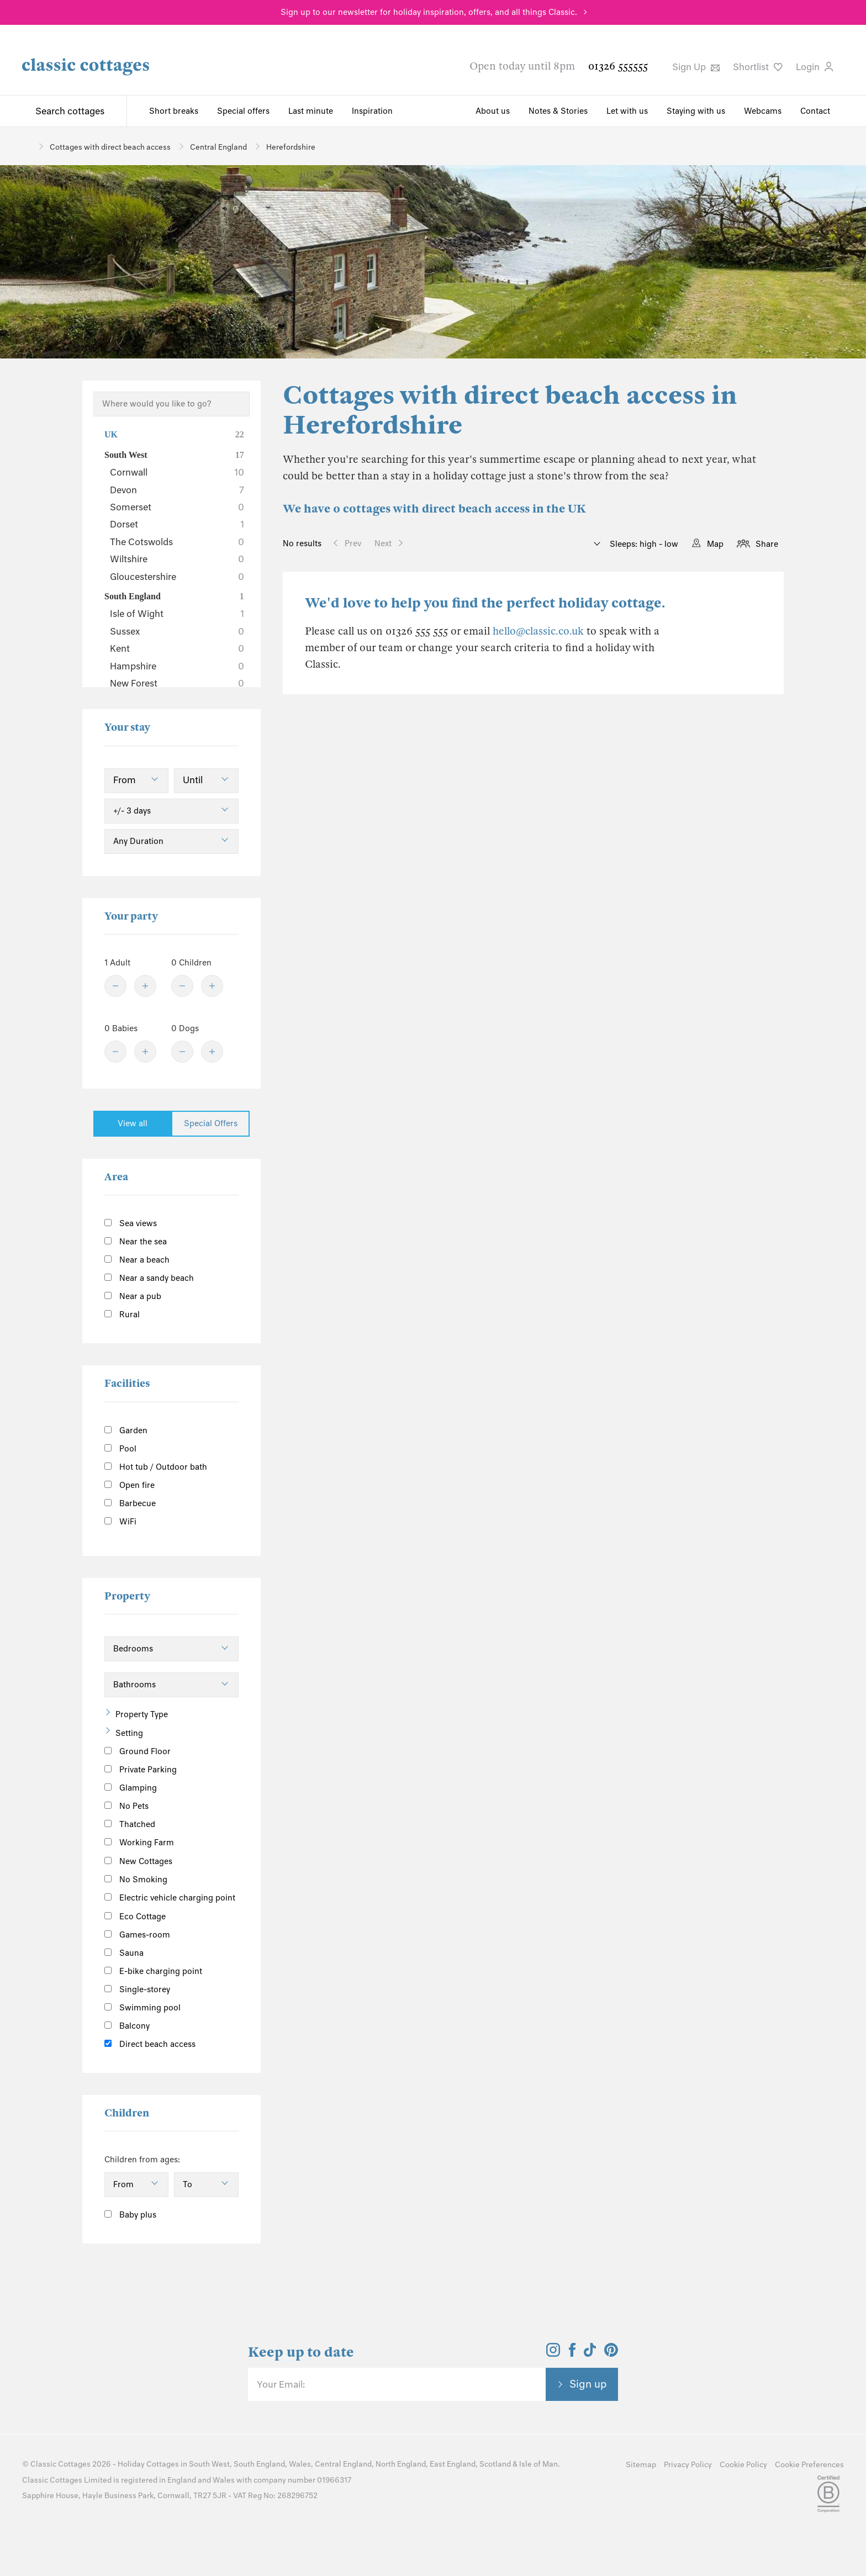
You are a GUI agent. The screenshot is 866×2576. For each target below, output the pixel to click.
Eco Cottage (135, 1917)
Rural (122, 1314)
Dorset (177, 524)
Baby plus (130, 2215)
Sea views (130, 1223)
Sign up (588, 2383)
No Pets (126, 1806)
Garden (125, 1430)
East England (453, 2464)
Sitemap (641, 2464)
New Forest (177, 683)
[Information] (184, 1859)
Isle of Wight (177, 613)
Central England (343, 2464)
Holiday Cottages (148, 2464)
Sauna (124, 1953)
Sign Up (696, 66)
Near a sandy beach (149, 1278)
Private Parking (140, 1770)
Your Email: (281, 2384)
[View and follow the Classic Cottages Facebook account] (572, 2353)
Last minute (310, 111)
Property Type (141, 1714)
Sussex (177, 631)
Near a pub (132, 1296)
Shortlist (758, 66)
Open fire (129, 1485)
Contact (815, 111)
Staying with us (696, 111)
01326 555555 (618, 66)
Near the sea (135, 1242)
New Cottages (146, 1860)
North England (401, 2464)
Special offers (243, 111)
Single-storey (137, 1989)
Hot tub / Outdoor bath (155, 1467)
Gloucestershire (177, 576)
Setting (129, 1733)
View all (132, 1123)
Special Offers (210, 1123)
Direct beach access (150, 2044)
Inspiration (372, 111)
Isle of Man (538, 2464)
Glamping (130, 1788)
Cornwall (177, 472)
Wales (300, 2464)
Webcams (762, 111)
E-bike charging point (153, 1971)
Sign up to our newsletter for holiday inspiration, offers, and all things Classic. (429, 12)
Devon (177, 490)
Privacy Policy (688, 2464)
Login (814, 66)
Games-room (137, 1935)
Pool (120, 1449)
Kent (177, 648)
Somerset (177, 507)
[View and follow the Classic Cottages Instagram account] (553, 2353)
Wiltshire (177, 559)
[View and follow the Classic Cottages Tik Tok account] (590, 2353)
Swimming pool (142, 2008)
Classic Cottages (60, 2464)
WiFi (120, 1522)
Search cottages (69, 111)
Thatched (129, 1824)
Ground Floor (137, 1751)
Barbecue (130, 1503)
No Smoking (135, 1880)
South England (174, 596)
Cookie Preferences (809, 2464)
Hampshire (177, 666)
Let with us (627, 111)
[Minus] (115, 986)
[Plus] (145, 986)
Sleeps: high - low (643, 544)
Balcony (127, 2026)
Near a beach (137, 1260)
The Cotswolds (177, 542)
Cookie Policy (743, 2464)
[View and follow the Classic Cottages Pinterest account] (611, 2353)
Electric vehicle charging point (169, 1898)
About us (493, 111)
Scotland (495, 2464)
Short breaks (173, 111)
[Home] (26, 146)
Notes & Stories (558, 111)
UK (174, 434)
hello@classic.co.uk (538, 631)
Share (767, 544)
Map (715, 544)
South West (174, 455)
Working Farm (139, 1842)
